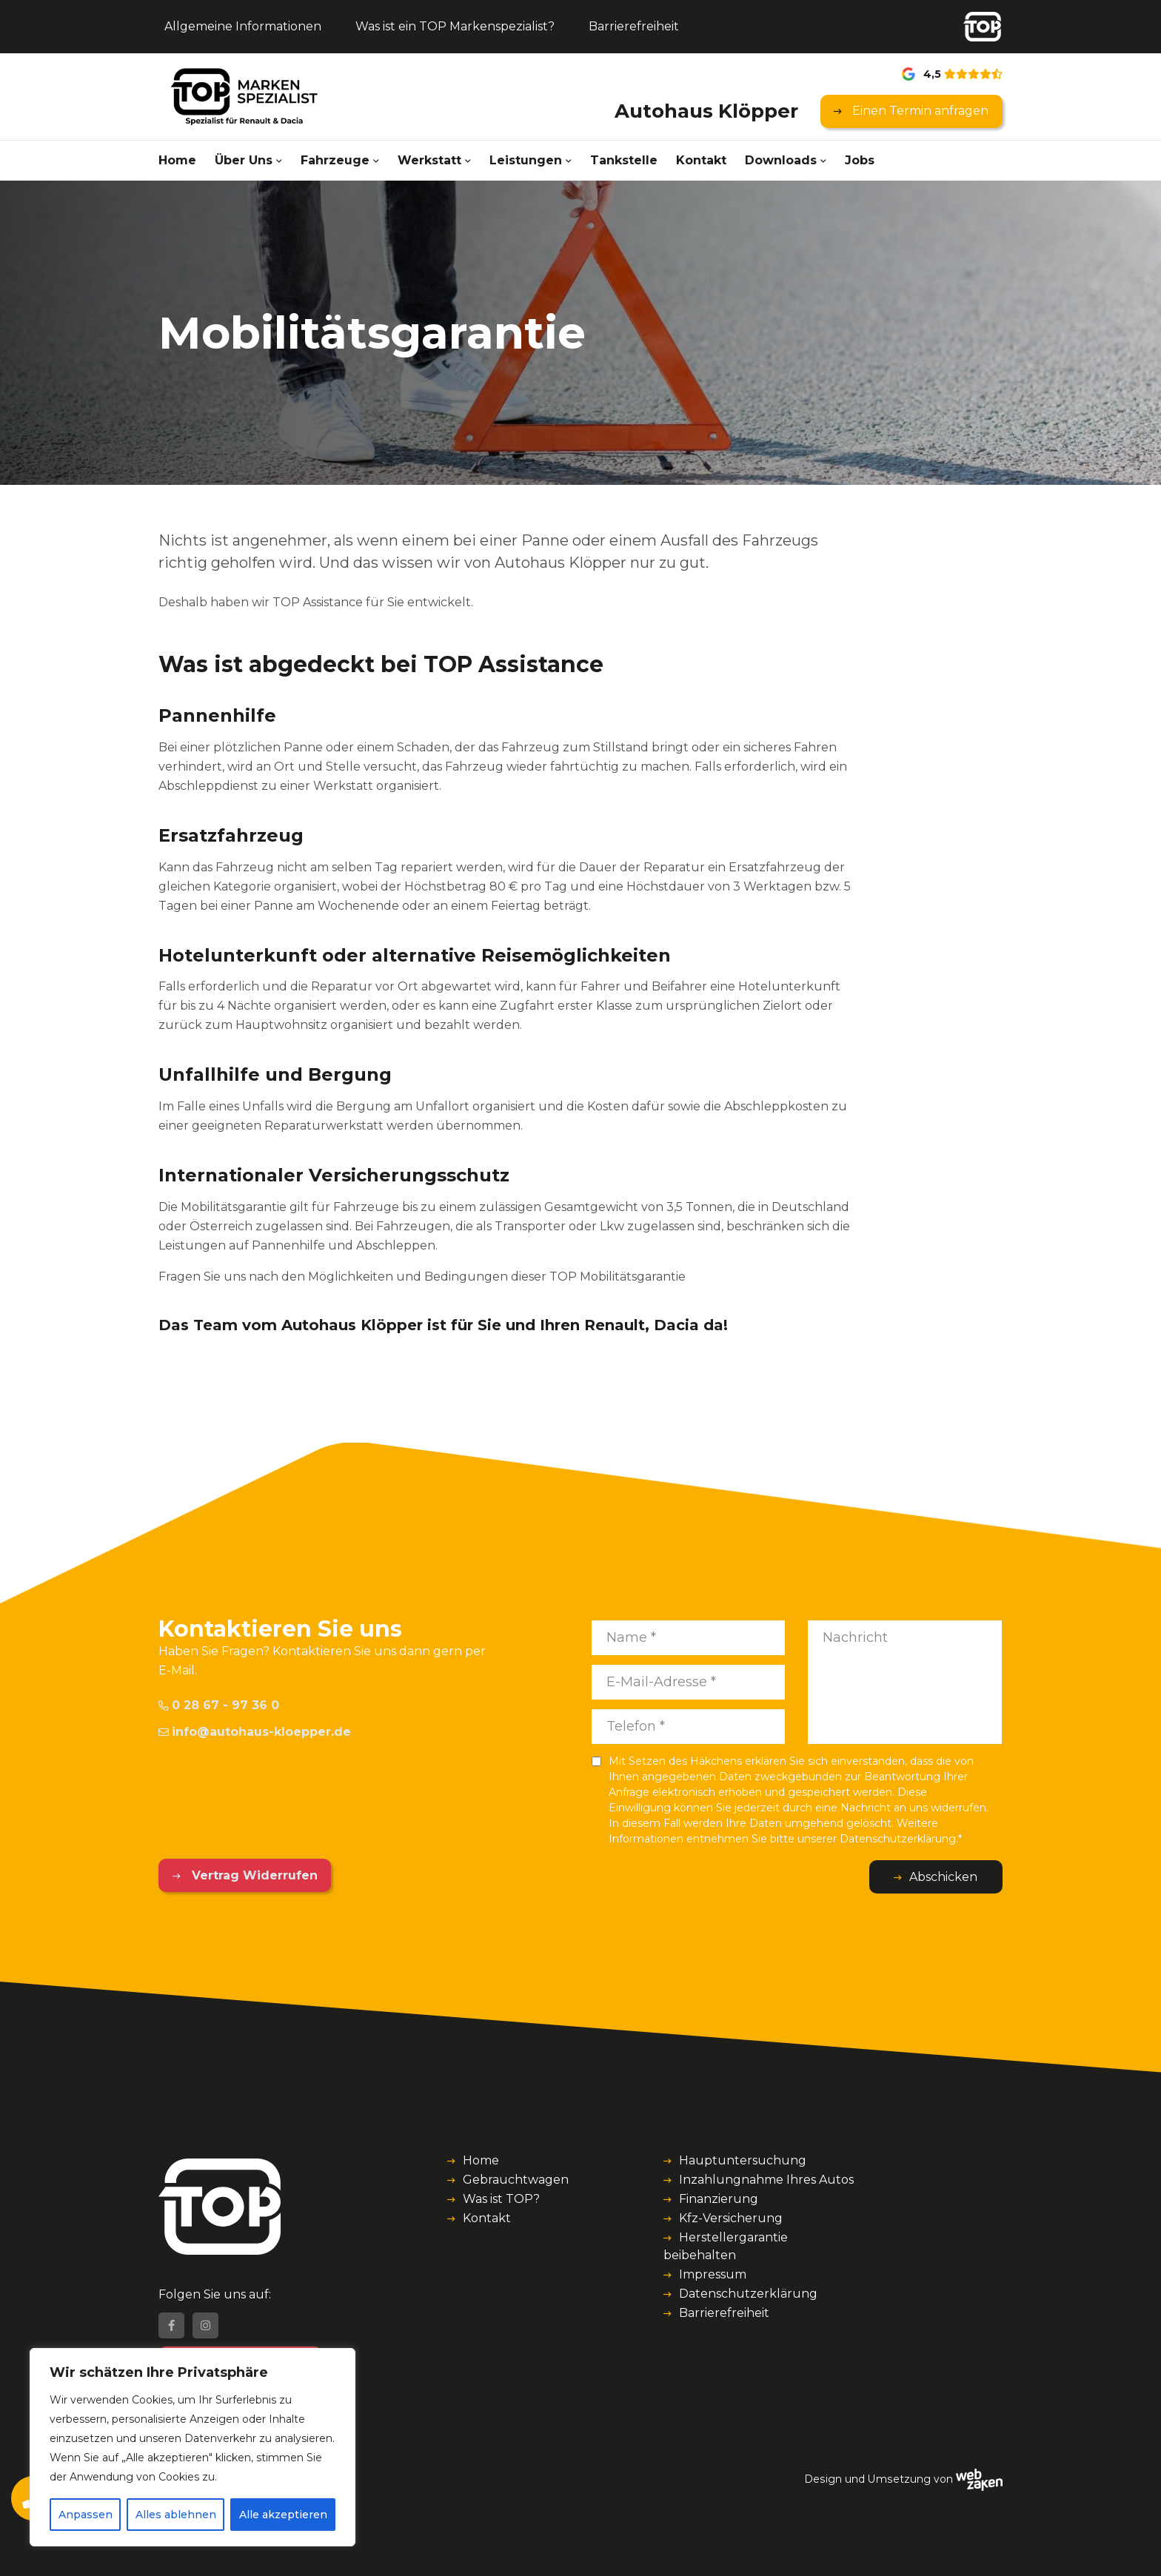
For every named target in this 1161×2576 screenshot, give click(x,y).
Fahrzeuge (335, 160)
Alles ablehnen (175, 2514)
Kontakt (701, 160)
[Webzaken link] (979, 2479)
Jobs (859, 160)
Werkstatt (429, 160)
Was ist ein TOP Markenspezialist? (455, 26)
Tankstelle (624, 160)
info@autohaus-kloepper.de (254, 1732)
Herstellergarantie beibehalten (725, 2246)
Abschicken (943, 1877)
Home (177, 160)
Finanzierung (718, 2199)
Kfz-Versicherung (731, 2218)
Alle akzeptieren (283, 2514)
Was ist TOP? (501, 2199)
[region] (192, 2447)
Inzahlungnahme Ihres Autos (766, 2180)
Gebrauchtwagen (516, 2180)
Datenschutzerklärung (748, 2294)
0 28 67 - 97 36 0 (218, 1705)
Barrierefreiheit (634, 26)
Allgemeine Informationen (242, 26)
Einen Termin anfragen (918, 111)
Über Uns (243, 160)
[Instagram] (205, 2325)
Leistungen (525, 160)
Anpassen (85, 2514)
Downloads (781, 160)
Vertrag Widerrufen (253, 1875)
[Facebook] (171, 2325)
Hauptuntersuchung (742, 2160)
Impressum (712, 2274)
